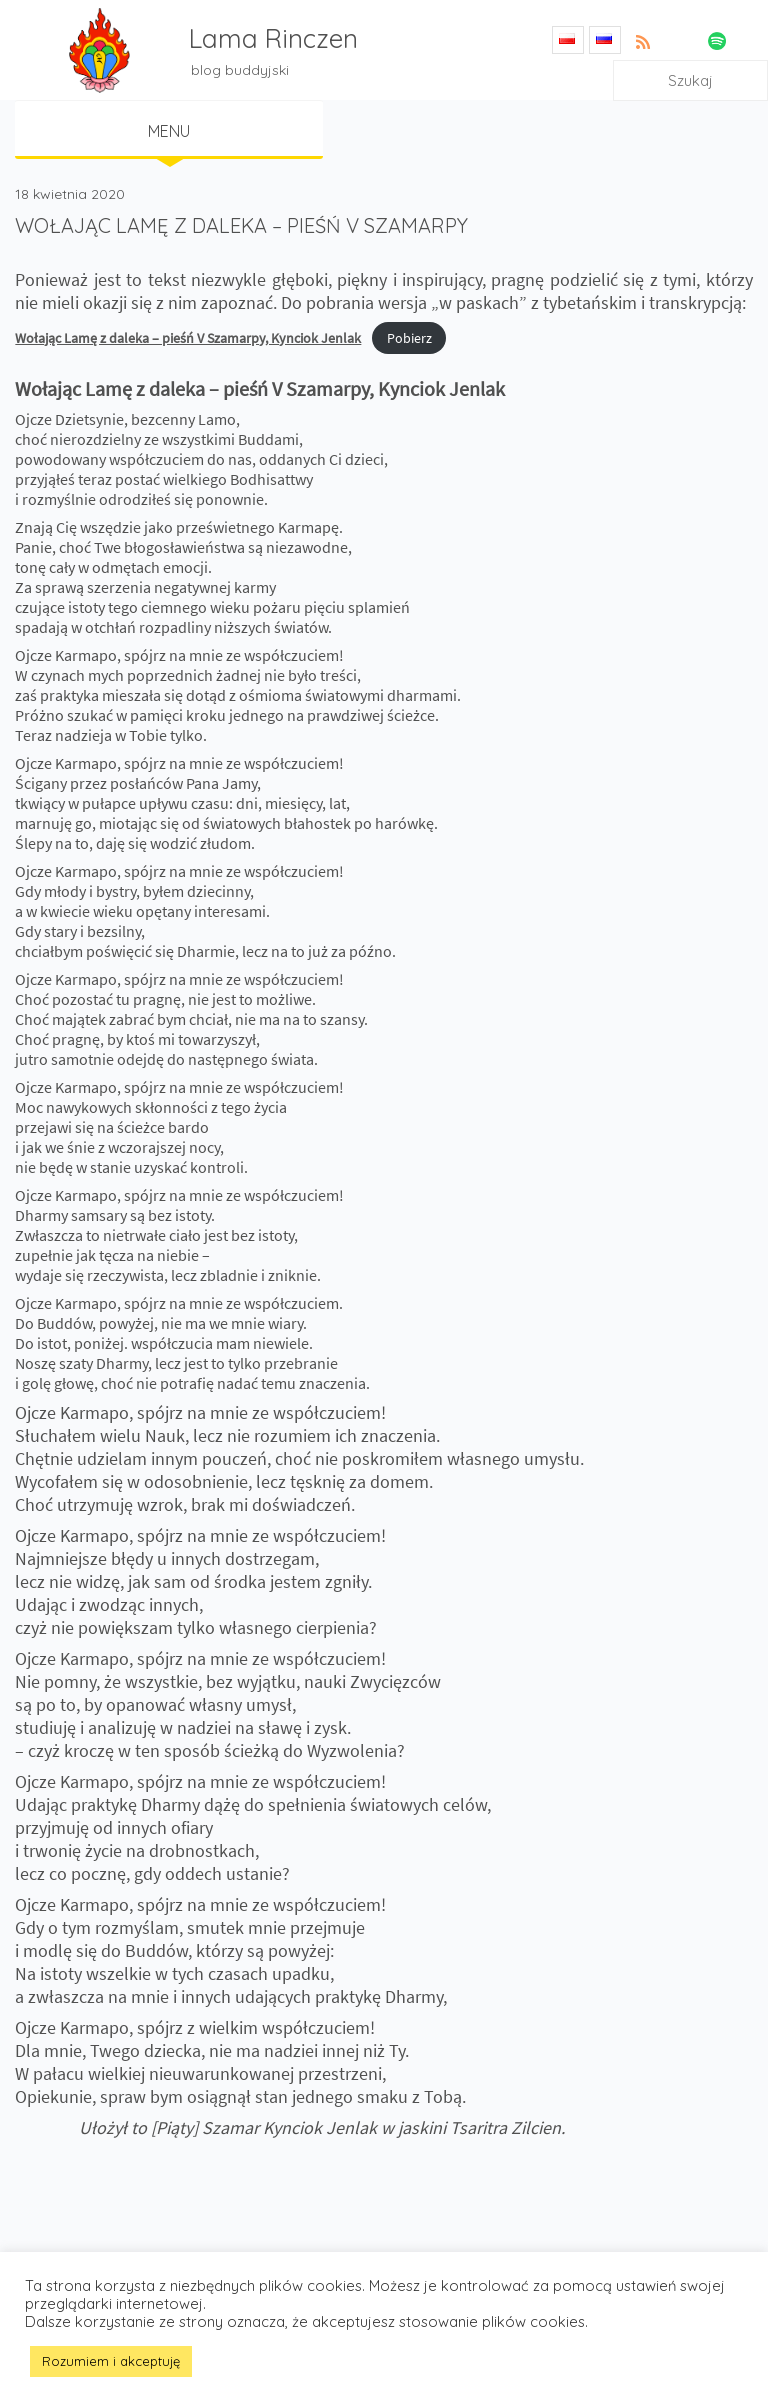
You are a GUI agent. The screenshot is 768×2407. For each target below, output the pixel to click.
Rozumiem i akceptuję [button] (111, 2361)
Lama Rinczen (273, 38)
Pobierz (409, 338)
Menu (169, 131)
